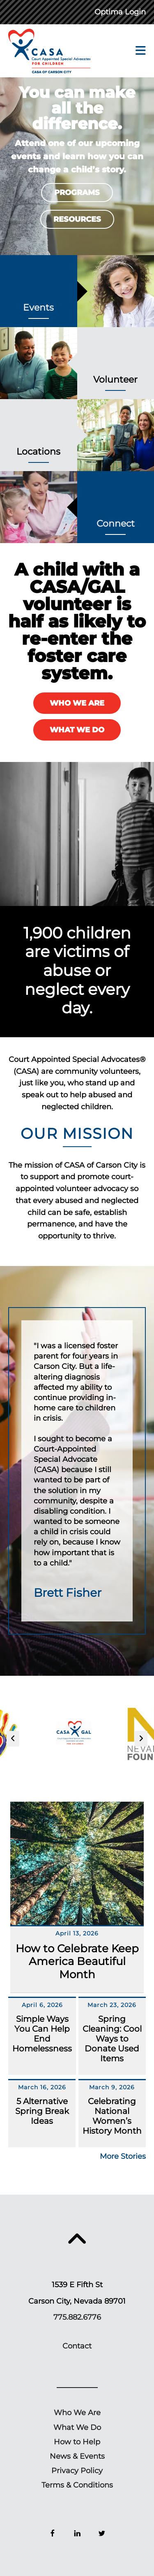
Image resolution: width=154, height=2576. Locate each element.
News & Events (77, 2456)
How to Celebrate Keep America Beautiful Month (77, 1961)
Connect (116, 524)
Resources (77, 219)
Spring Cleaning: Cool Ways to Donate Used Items (112, 2038)
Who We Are (77, 703)
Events (38, 308)
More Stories (123, 2156)
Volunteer (115, 380)
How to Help (77, 2441)
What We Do (77, 729)
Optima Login (120, 11)
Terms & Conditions (77, 2485)
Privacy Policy (77, 2470)
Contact (77, 2346)
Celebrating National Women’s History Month (112, 2116)
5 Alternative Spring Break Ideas (42, 2111)
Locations (38, 452)
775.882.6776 (77, 2317)
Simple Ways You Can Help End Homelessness (42, 2033)
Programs (77, 192)
